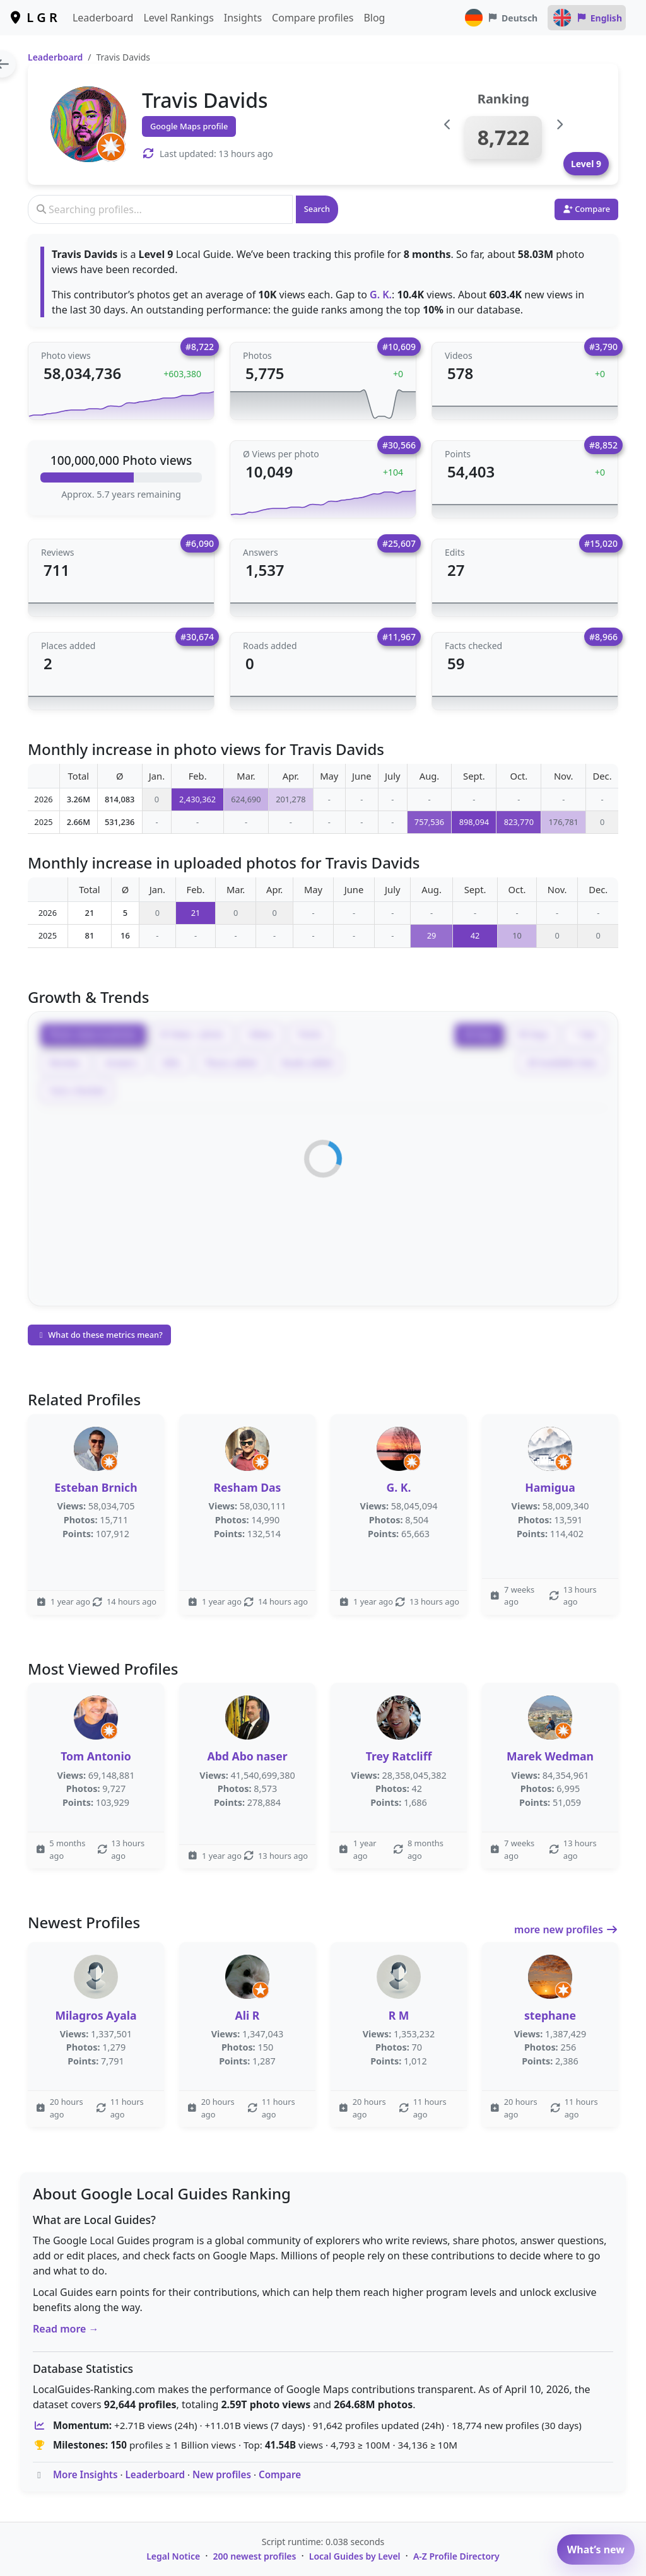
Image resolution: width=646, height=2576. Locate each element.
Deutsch (500, 17)
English (586, 17)
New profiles (221, 2474)
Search (317, 208)
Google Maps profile (189, 126)
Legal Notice (173, 2556)
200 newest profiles (255, 2556)
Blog (374, 18)
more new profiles (566, 1929)
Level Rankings (178, 18)
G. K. (381, 295)
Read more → (66, 2329)
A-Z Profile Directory (456, 2556)
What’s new (596, 2549)
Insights (243, 18)
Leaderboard (103, 18)
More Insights (85, 2474)
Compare (280, 2474)
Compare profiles (312, 18)
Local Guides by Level (355, 2556)
